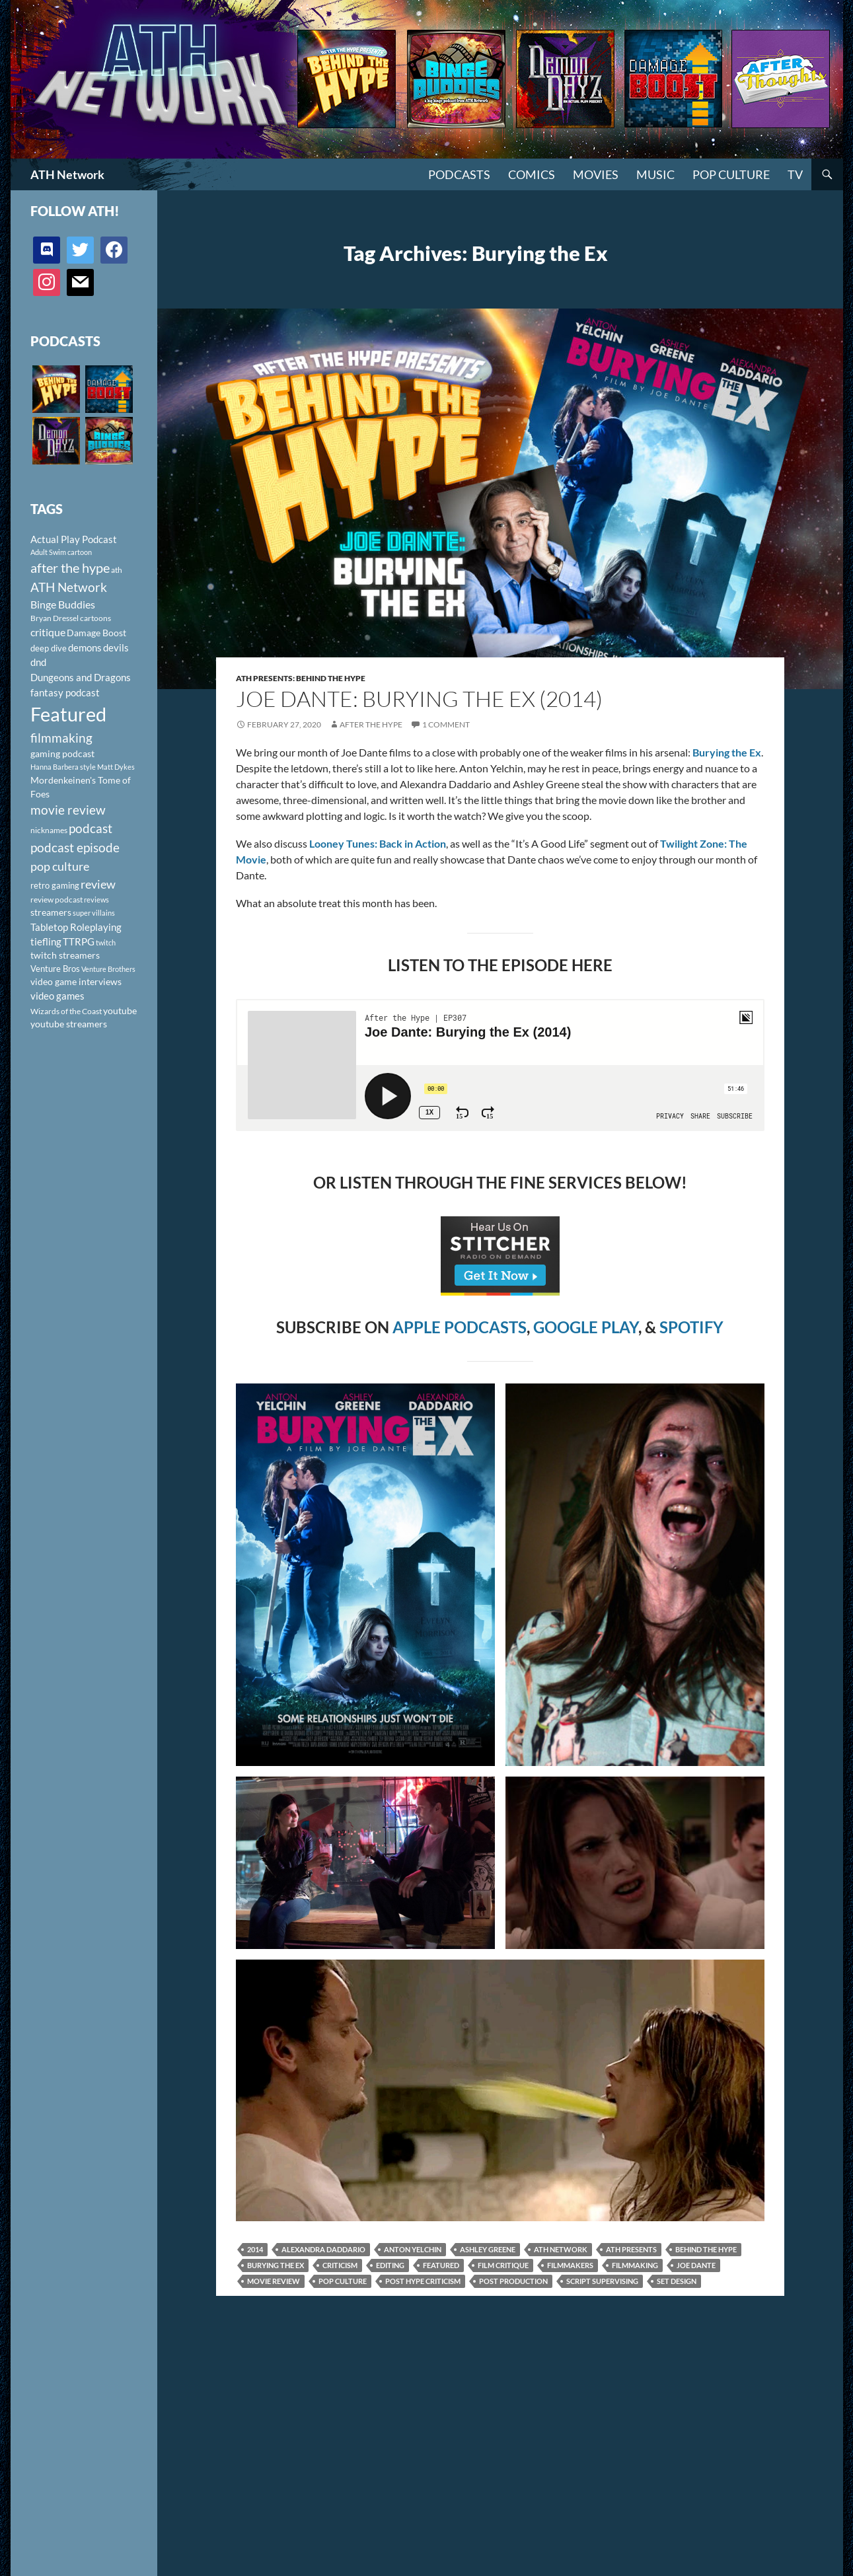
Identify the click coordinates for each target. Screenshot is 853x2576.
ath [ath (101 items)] (116, 570)
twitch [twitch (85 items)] (106, 942)
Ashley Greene (487, 2249)
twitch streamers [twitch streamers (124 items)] (65, 955)
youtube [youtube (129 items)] (120, 1010)
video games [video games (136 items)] (57, 996)
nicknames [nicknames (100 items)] (48, 830)
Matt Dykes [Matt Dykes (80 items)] (116, 766)
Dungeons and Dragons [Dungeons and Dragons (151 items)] (80, 677)
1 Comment (446, 724)
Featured (441, 2265)
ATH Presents (631, 2249)
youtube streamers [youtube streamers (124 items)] (68, 1023)
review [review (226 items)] (98, 884)
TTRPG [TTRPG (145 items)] (78, 941)
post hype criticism (423, 2281)
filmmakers (570, 2265)
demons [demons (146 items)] (85, 647)
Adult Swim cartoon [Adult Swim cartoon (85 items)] (61, 552)
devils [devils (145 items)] (116, 647)
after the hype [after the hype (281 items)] (70, 567)
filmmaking (635, 2265)
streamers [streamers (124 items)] (50, 912)
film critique (503, 2265)
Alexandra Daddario (323, 2249)
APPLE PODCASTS (459, 1327)
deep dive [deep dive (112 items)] (48, 648)
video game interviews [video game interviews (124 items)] (76, 981)
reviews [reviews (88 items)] (96, 899)
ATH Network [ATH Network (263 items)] (68, 587)
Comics (531, 174)
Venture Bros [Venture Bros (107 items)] (55, 968)
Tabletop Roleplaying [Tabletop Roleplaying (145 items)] (76, 927)
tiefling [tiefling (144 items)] (45, 941)
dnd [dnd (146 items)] (38, 662)
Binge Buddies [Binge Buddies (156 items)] (62, 604)
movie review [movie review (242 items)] (68, 810)
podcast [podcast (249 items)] (90, 828)
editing (390, 2265)
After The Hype (371, 724)
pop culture (342, 2281)
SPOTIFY (691, 1327)
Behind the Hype (706, 2249)
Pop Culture (731, 174)
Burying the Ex (275, 2265)
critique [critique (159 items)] (47, 632)
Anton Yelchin (412, 2249)
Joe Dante (696, 2265)
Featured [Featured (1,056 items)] (68, 713)
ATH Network (67, 174)
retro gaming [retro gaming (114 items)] (54, 885)
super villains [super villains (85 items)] (94, 912)
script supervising (602, 2281)
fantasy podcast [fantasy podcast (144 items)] (65, 692)
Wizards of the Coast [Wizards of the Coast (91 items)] (66, 1011)
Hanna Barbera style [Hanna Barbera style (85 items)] (63, 766)
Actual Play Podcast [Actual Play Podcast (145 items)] (73, 539)
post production (513, 2281)
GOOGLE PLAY (585, 1327)
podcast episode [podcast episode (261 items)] (75, 847)
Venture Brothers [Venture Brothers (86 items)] (108, 969)
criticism (339, 2265)
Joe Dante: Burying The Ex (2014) (419, 698)
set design (676, 2281)
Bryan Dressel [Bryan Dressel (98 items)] (54, 618)
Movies (595, 174)
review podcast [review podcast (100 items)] (56, 899)
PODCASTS (459, 174)
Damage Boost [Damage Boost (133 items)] (96, 632)
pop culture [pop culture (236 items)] (59, 866)
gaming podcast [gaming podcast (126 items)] (62, 753)
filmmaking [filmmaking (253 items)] (61, 737)
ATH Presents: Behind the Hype (300, 678)
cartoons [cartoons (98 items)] (95, 618)
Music (655, 174)
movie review (273, 2281)
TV (795, 174)
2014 (255, 2249)
